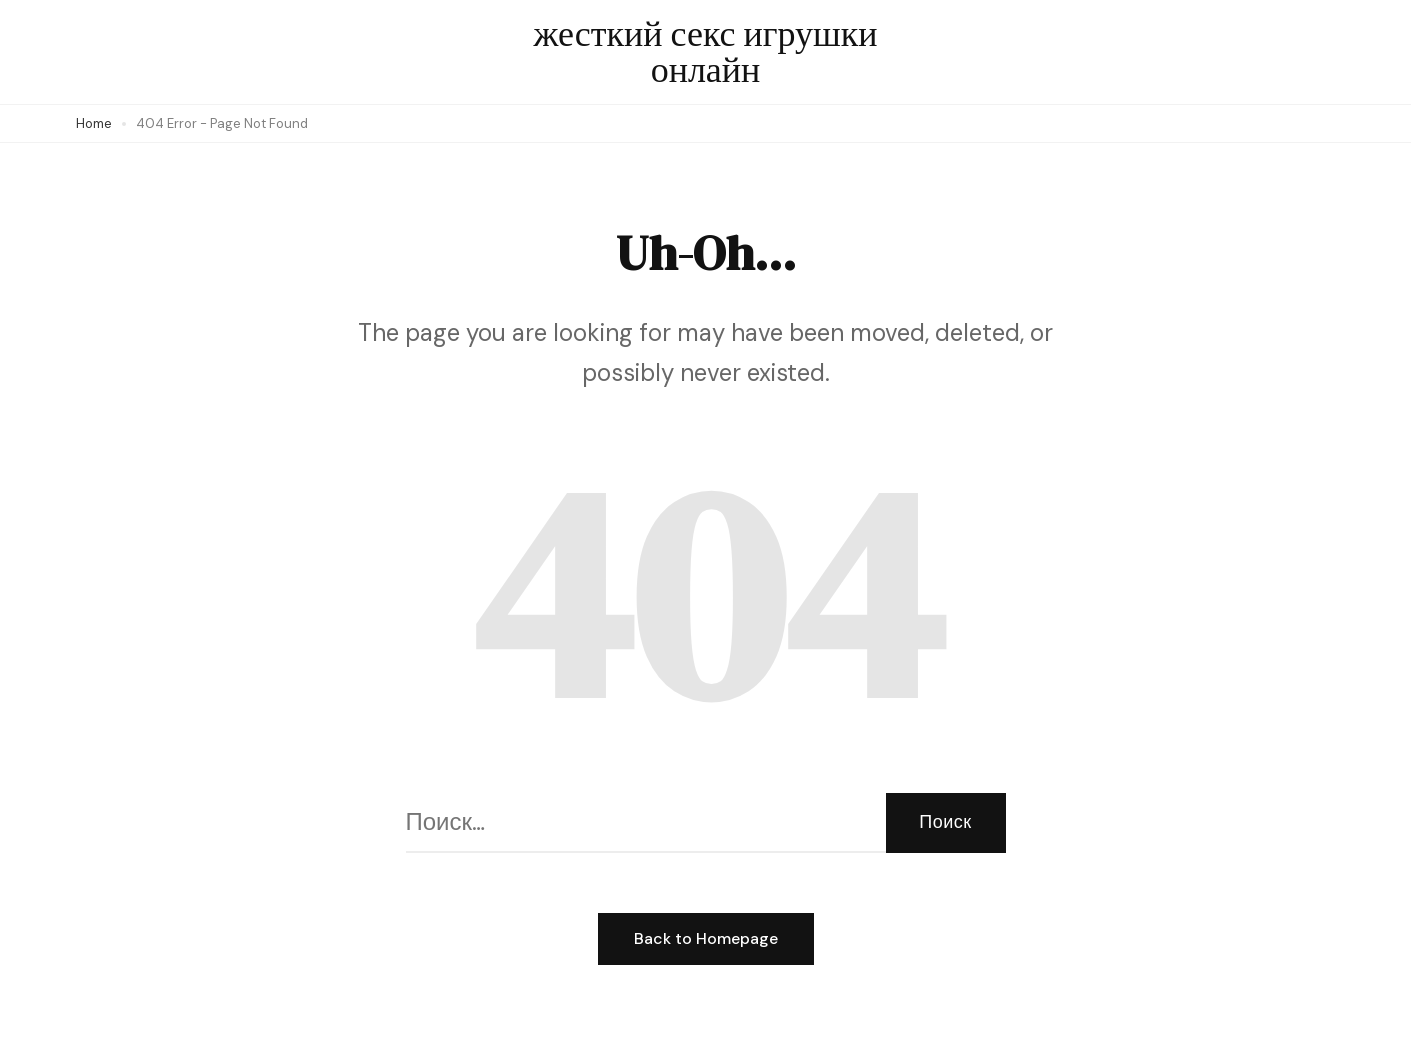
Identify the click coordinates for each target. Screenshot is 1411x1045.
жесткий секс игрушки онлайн (705, 51)
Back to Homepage (706, 938)
